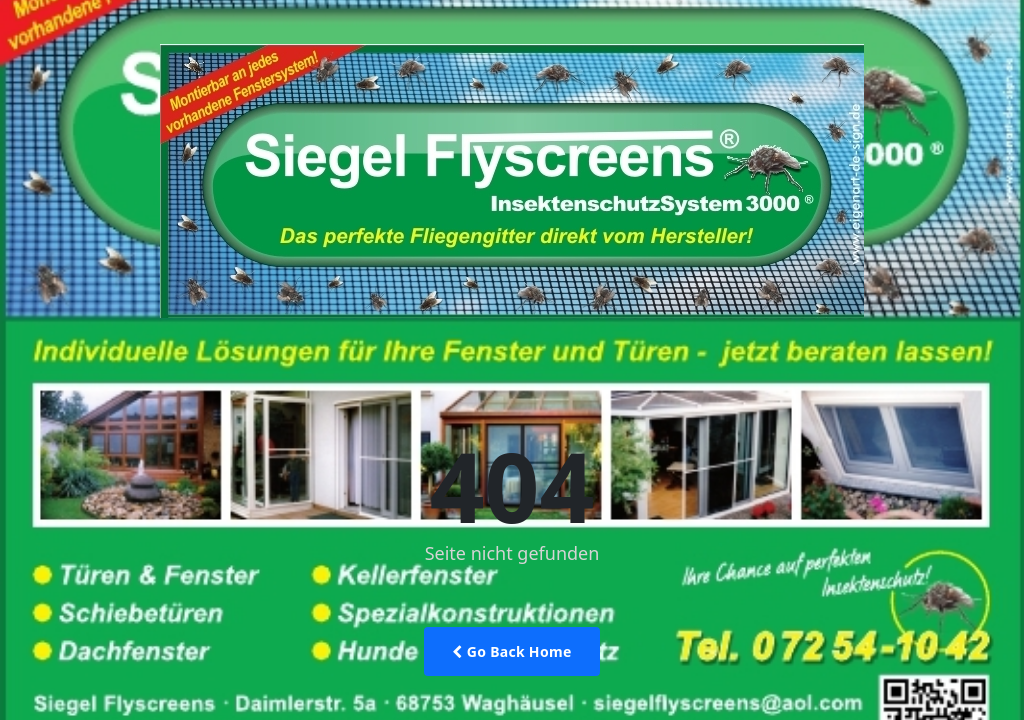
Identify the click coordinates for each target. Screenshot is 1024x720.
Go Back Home (511, 651)
